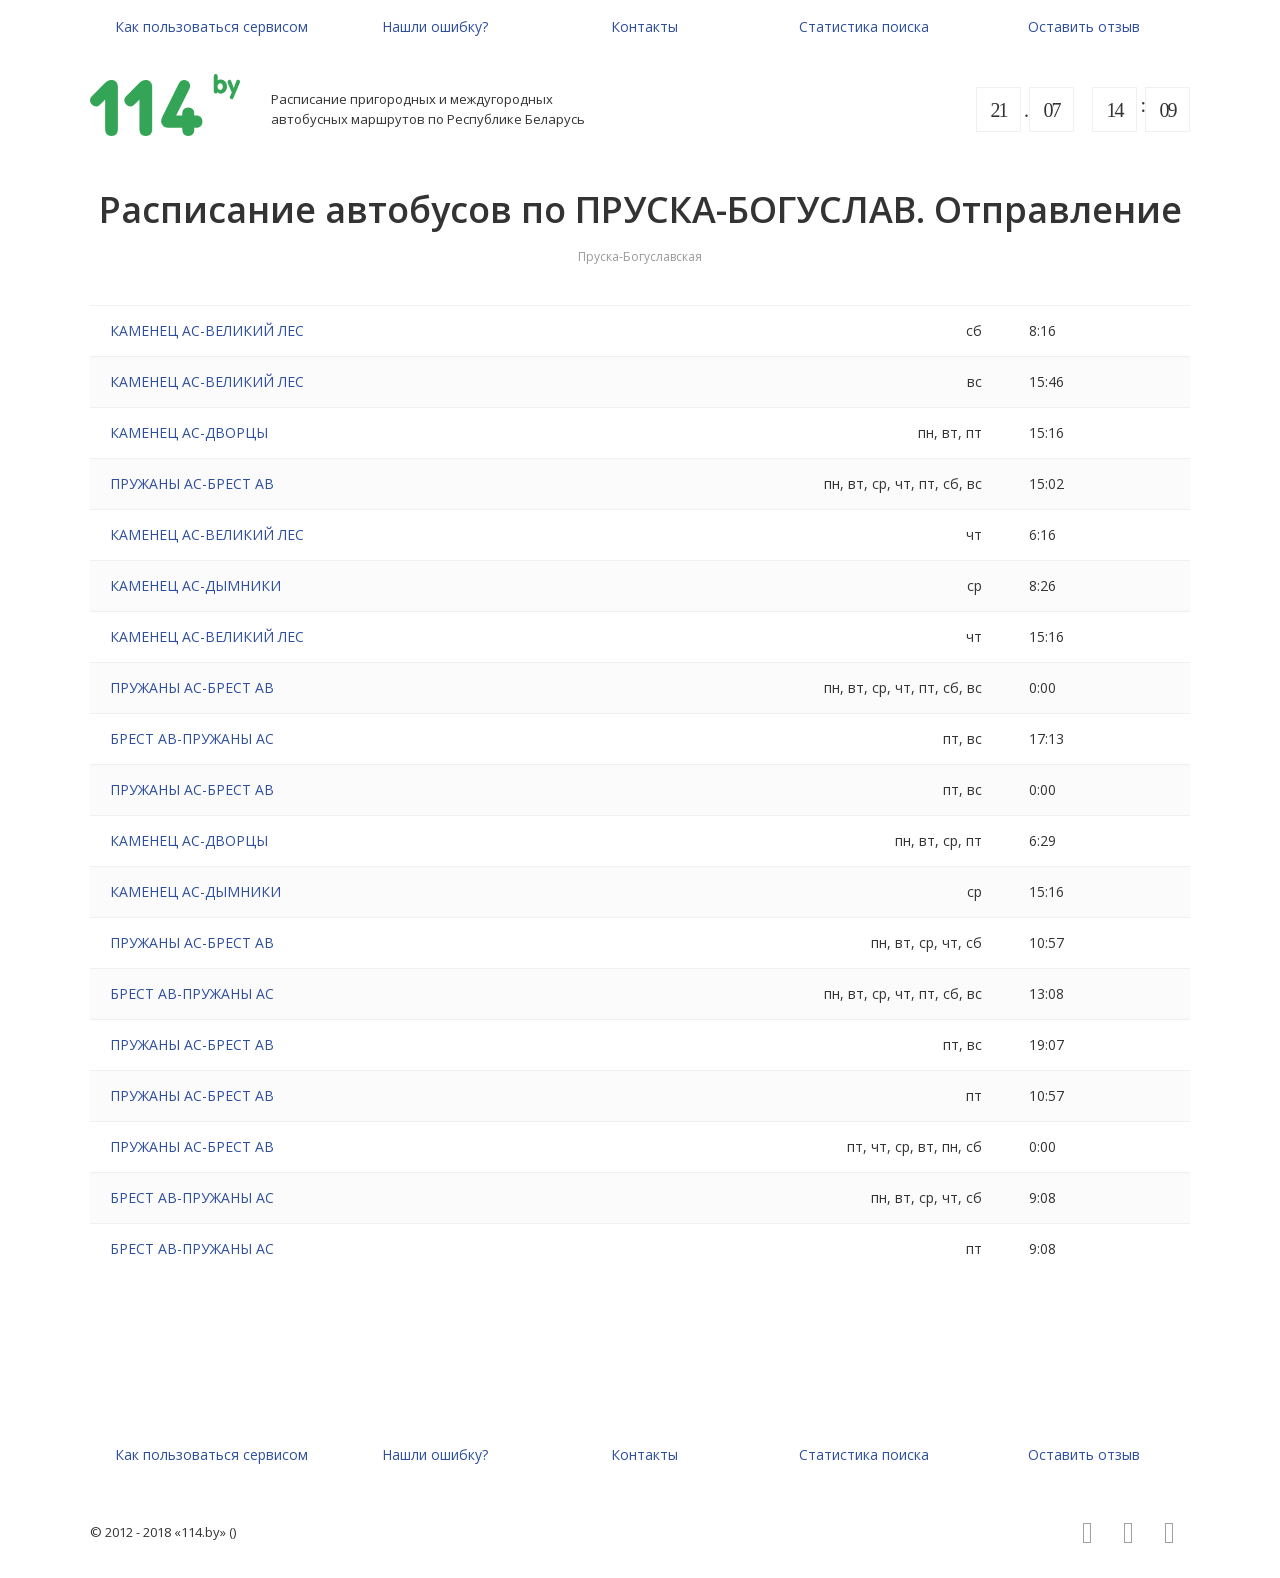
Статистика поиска (864, 26)
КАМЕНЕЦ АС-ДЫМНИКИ (195, 585)
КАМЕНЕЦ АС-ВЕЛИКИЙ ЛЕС (207, 330)
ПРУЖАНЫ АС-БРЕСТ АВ (192, 483)
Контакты (644, 26)
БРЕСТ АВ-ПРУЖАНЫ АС (192, 738)
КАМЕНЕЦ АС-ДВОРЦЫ (189, 432)
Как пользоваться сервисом (211, 26)
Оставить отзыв (1084, 26)
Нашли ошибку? (435, 26)
